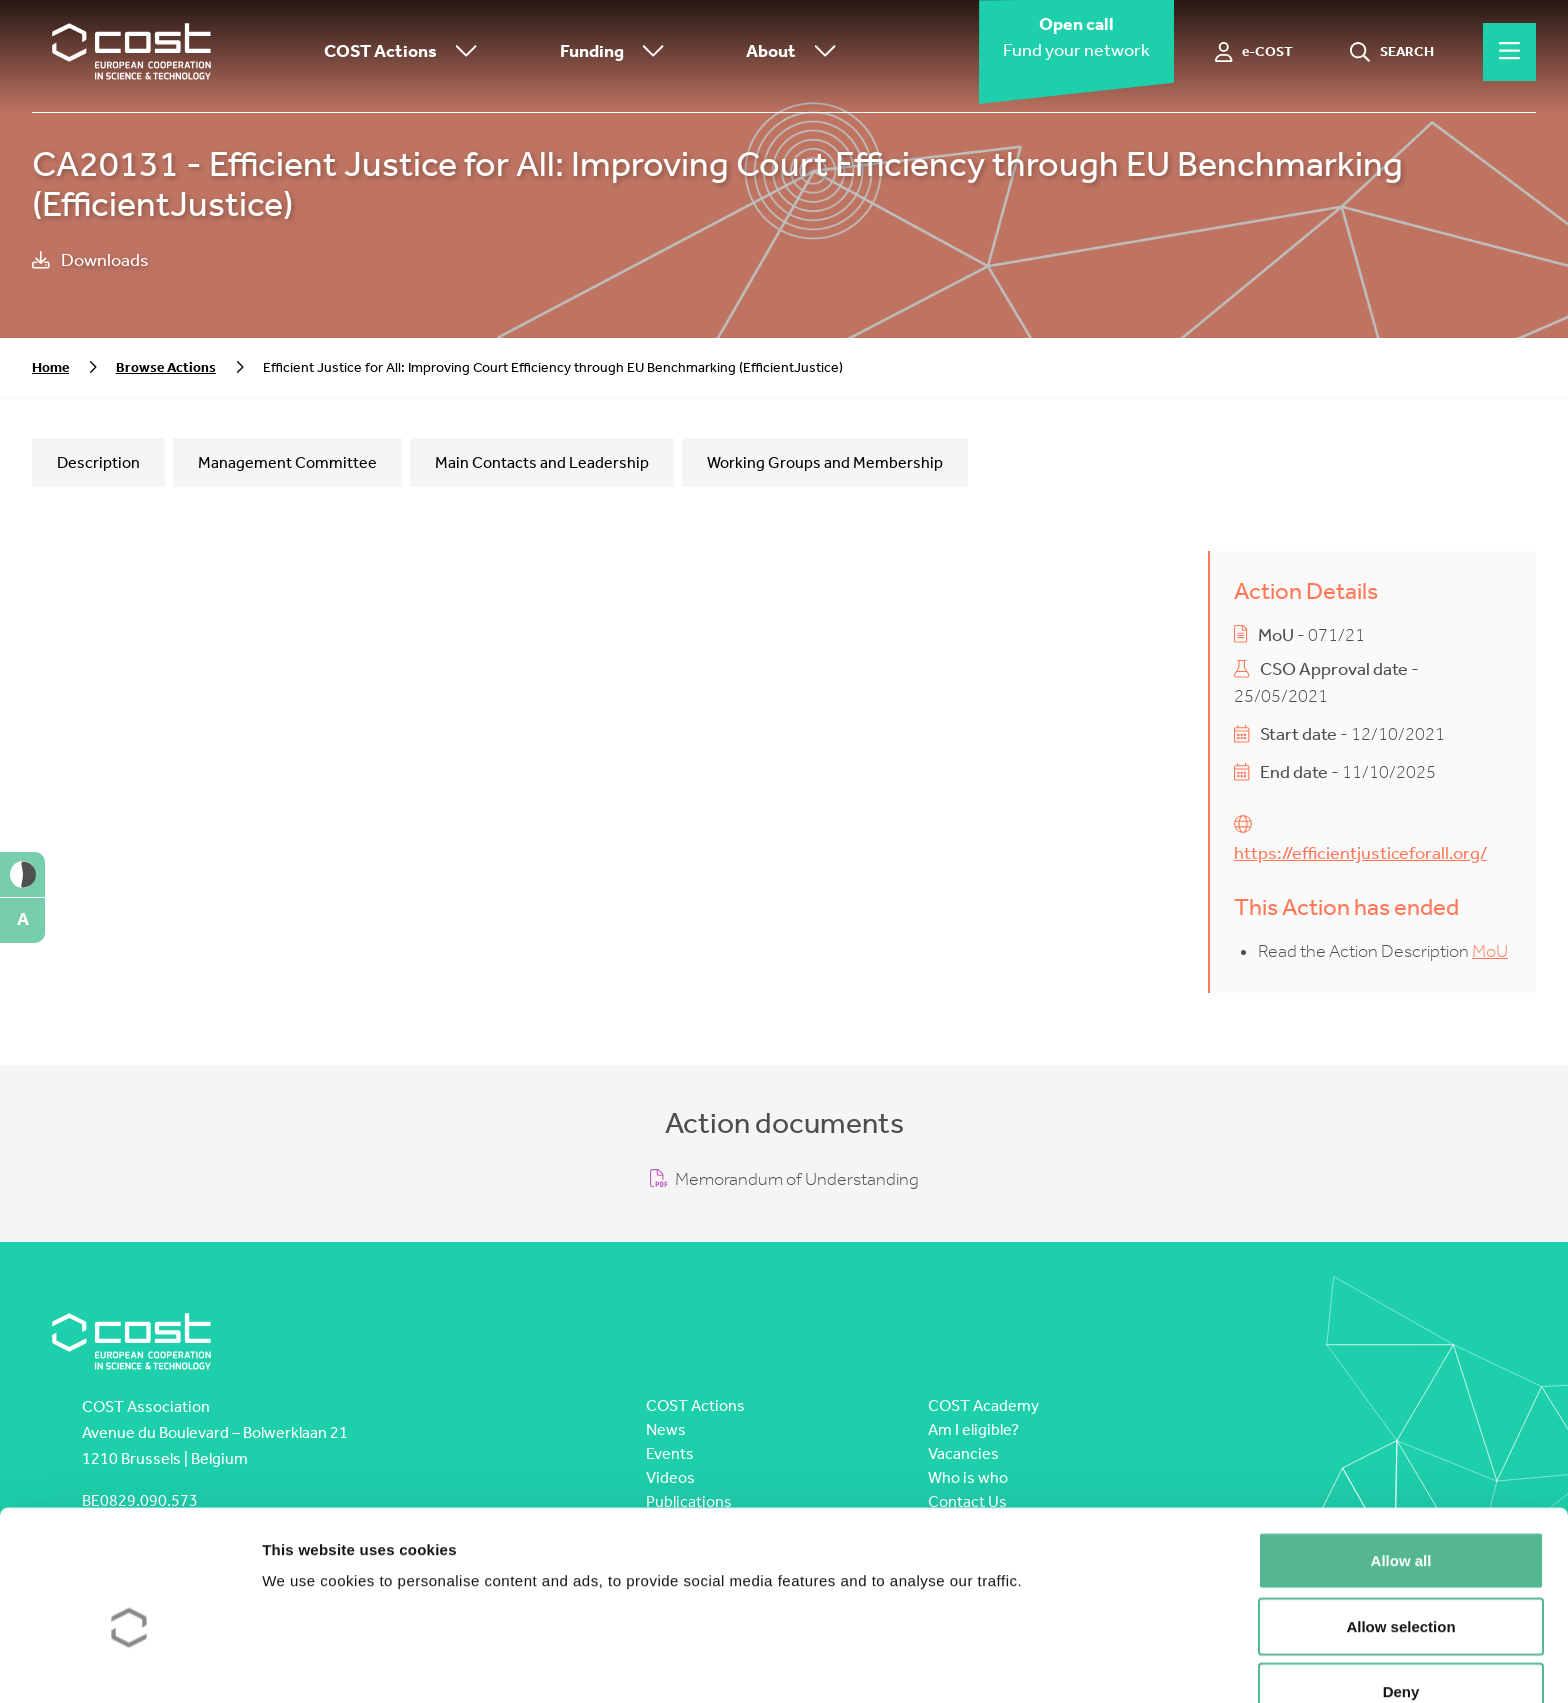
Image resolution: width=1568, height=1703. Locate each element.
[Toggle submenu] (462, 52)
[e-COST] (1254, 52)
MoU (1490, 951)
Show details (1049, 1663)
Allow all (1401, 1456)
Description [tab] (98, 462)
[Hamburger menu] (1509, 52)
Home (50, 367)
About (796, 52)
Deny (1401, 1587)
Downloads (90, 260)
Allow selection (1400, 1522)
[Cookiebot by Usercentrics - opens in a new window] (129, 1664)
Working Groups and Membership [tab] (825, 462)
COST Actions (405, 52)
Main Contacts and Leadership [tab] (542, 462)
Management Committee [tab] (287, 462)
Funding (617, 52)
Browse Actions (166, 367)
